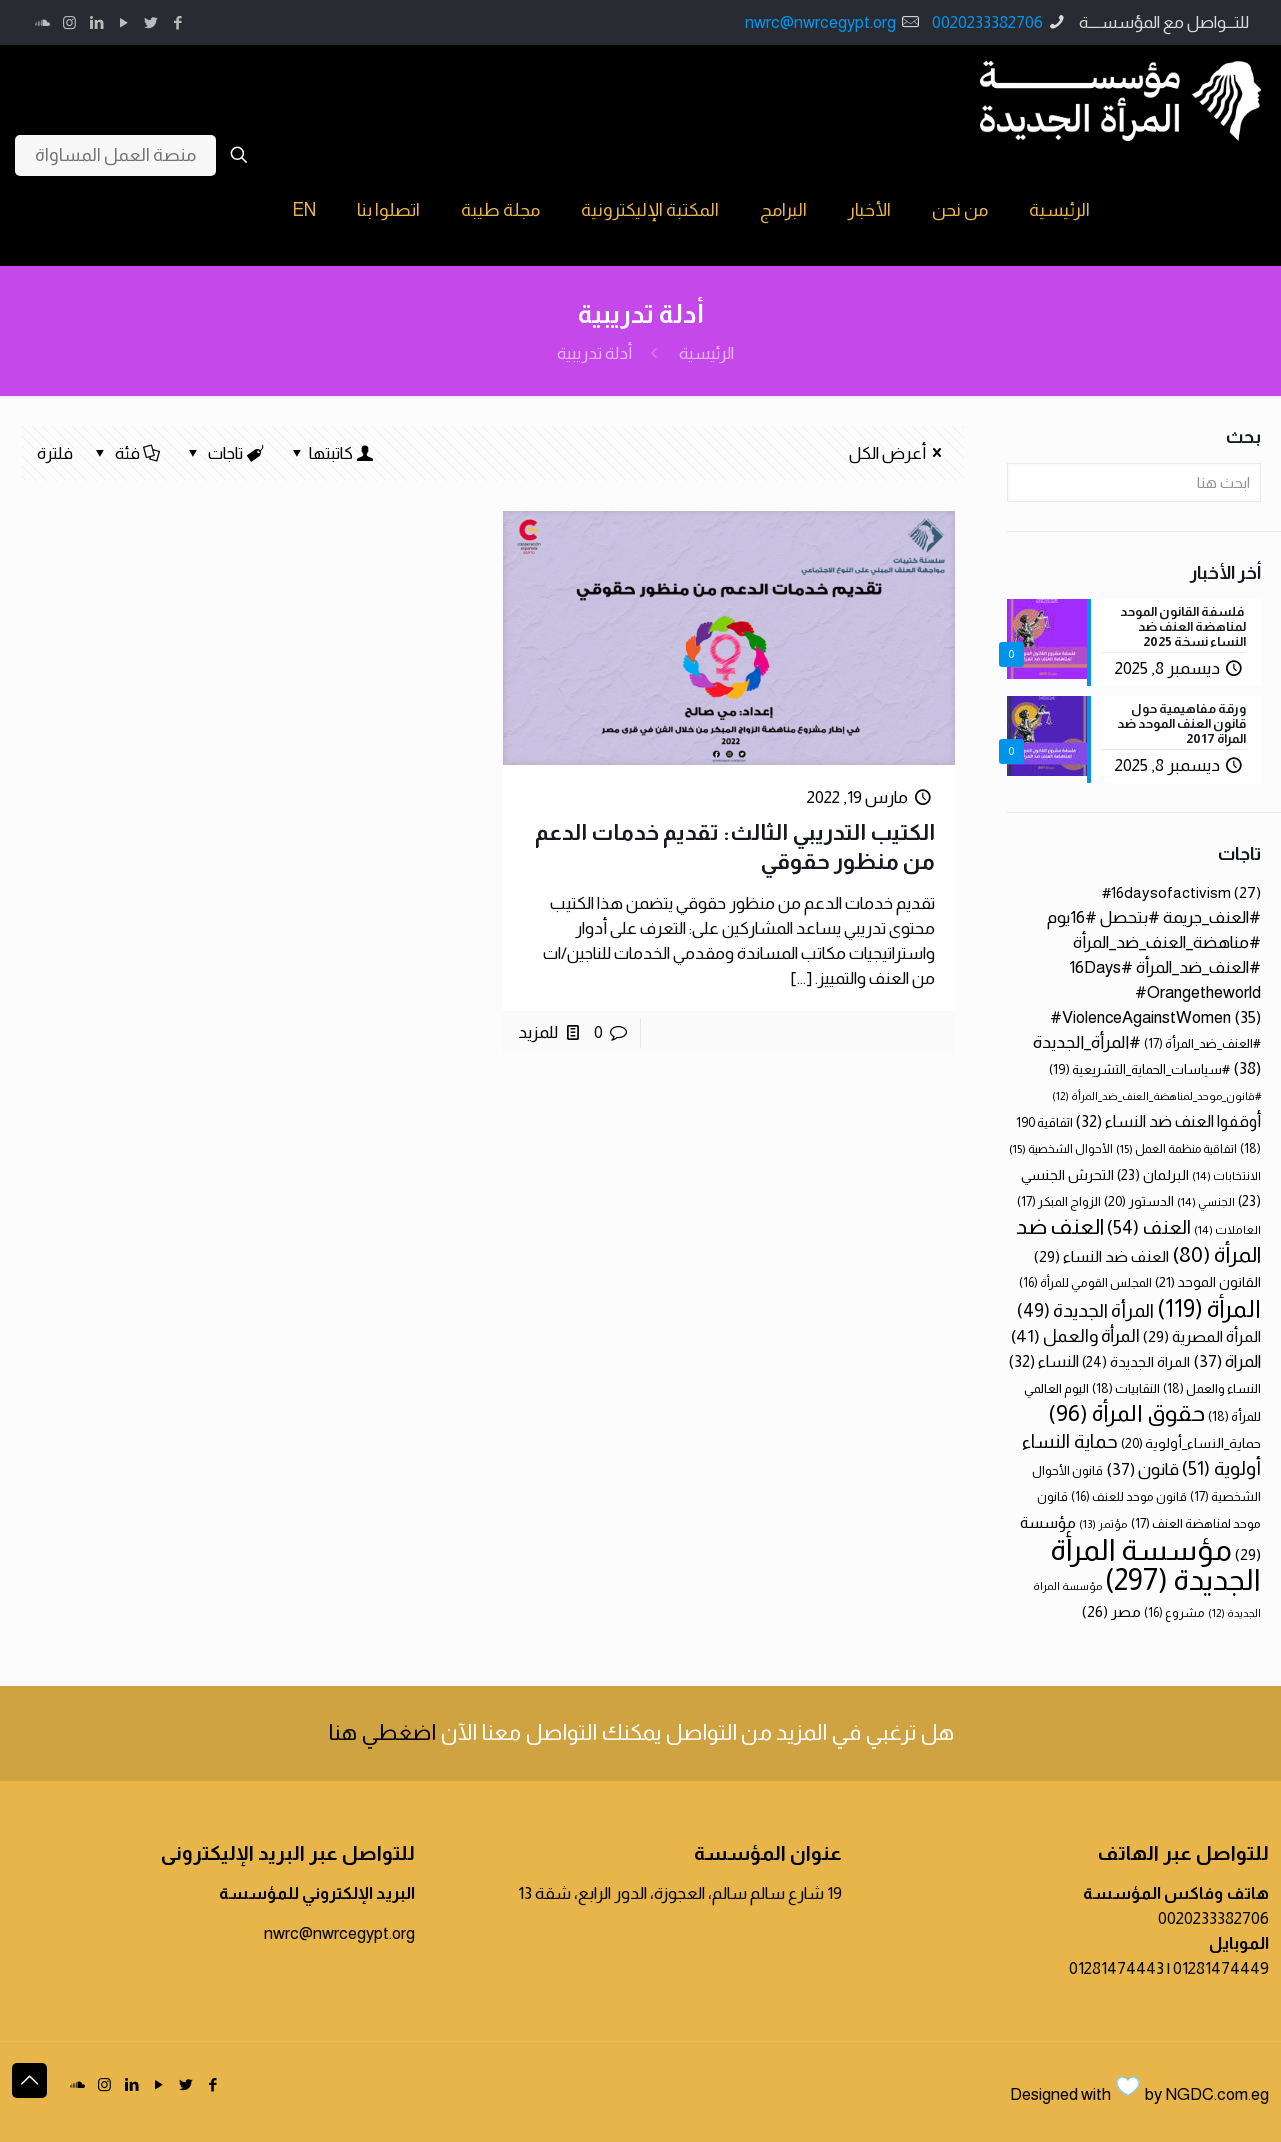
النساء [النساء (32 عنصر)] (1044, 1361)
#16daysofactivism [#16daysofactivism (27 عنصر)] (1181, 892)
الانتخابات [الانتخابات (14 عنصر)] (1226, 1175)
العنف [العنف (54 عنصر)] (1149, 1227)
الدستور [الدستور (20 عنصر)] (1139, 1201)
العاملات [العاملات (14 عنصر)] (1227, 1229)
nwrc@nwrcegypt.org (820, 22)
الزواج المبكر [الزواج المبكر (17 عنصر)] (1059, 1201)
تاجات (225, 453)
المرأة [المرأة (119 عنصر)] (1209, 1308)
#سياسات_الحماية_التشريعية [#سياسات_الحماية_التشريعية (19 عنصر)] (1139, 1069)
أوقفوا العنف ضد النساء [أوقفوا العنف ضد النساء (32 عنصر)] (1168, 1121)
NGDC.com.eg (1217, 2094)
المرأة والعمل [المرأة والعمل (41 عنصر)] (1075, 1336)
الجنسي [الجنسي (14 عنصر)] (1206, 1201)
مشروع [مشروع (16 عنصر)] (1174, 1613)
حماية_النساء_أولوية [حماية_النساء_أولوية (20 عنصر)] (1191, 1443)
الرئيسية (706, 353)
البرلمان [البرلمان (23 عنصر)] (1153, 1175)
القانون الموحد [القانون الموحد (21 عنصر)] (1208, 1282)
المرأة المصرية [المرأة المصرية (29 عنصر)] (1202, 1336)
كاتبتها (331, 453)
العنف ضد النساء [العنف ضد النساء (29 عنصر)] (1101, 1256)
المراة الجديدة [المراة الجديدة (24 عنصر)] (1136, 1362)
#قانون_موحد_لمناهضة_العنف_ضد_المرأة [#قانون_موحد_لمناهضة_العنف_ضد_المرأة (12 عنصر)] (1156, 1096)
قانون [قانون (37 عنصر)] (1142, 1469)
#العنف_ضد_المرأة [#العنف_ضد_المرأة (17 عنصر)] (1202, 1043)
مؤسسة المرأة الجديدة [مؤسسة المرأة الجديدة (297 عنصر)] (1155, 1564)
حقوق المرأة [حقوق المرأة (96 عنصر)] (1126, 1413)
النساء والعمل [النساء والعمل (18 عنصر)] (1212, 1388)
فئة (126, 453)
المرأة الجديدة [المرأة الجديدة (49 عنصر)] (1085, 1310)
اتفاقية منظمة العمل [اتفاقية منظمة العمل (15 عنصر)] (1176, 1149)
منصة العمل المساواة (115, 155)
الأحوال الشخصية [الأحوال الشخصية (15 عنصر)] (1061, 1149)
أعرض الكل (899, 453)
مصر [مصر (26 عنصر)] (1111, 1611)
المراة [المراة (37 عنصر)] (1227, 1361)
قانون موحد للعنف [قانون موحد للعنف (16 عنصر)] (1129, 1497)
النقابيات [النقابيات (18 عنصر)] (1126, 1388)
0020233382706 (987, 22)
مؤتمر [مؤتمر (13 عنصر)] (1103, 1524)
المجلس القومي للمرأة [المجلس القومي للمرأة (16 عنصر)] (1085, 1283)
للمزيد (538, 1032)
